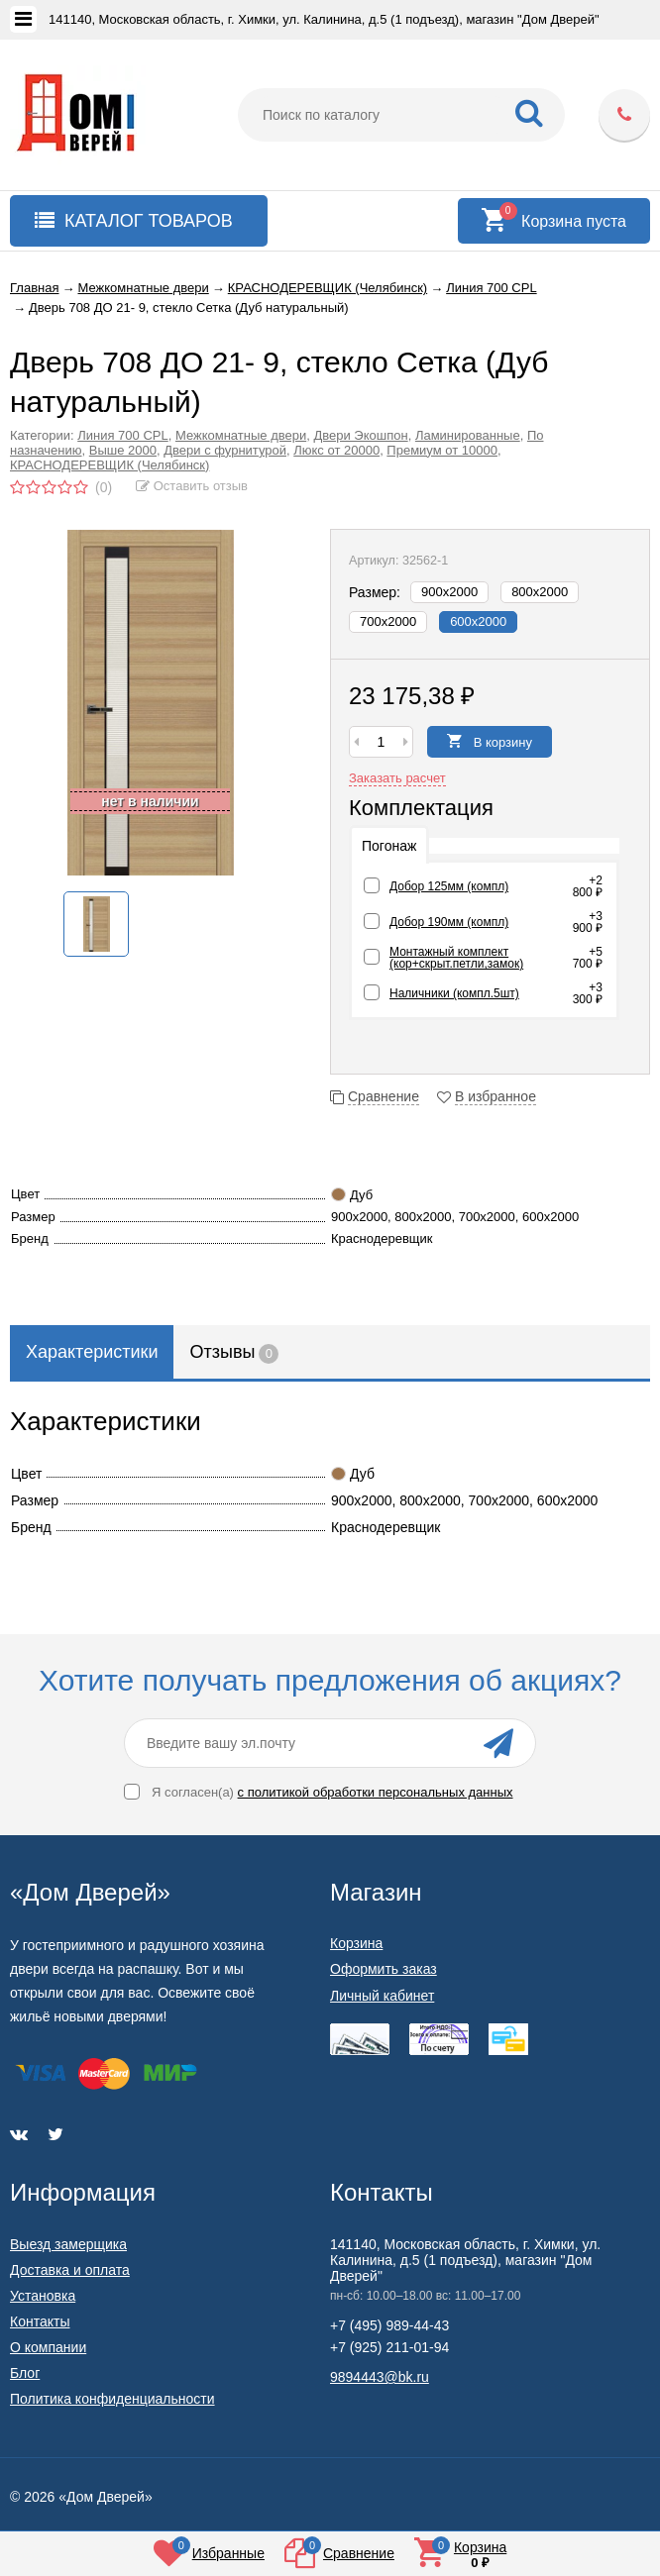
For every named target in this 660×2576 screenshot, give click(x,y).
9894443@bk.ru (379, 2377)
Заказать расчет (397, 778)
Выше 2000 (123, 450)
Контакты (39, 2321)
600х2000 (478, 621)
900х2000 (449, 591)
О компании (48, 2347)
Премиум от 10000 (441, 450)
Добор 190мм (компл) (448, 922)
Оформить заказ (383, 1969)
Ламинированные (467, 435)
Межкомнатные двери (240, 435)
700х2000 (388, 621)
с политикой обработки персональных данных (375, 1792)
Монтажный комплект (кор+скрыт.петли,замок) (456, 958)
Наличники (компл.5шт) (454, 993)
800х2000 (539, 591)
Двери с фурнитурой (225, 450)
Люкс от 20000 (336, 450)
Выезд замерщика (68, 2244)
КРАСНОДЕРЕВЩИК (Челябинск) (109, 465)
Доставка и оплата (70, 2270)
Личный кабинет (382, 1996)
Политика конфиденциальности (112, 2399)
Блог (25, 2373)
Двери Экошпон (360, 435)
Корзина (356, 1943)
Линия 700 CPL (122, 435)
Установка (42, 2296)
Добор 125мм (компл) (448, 886)
